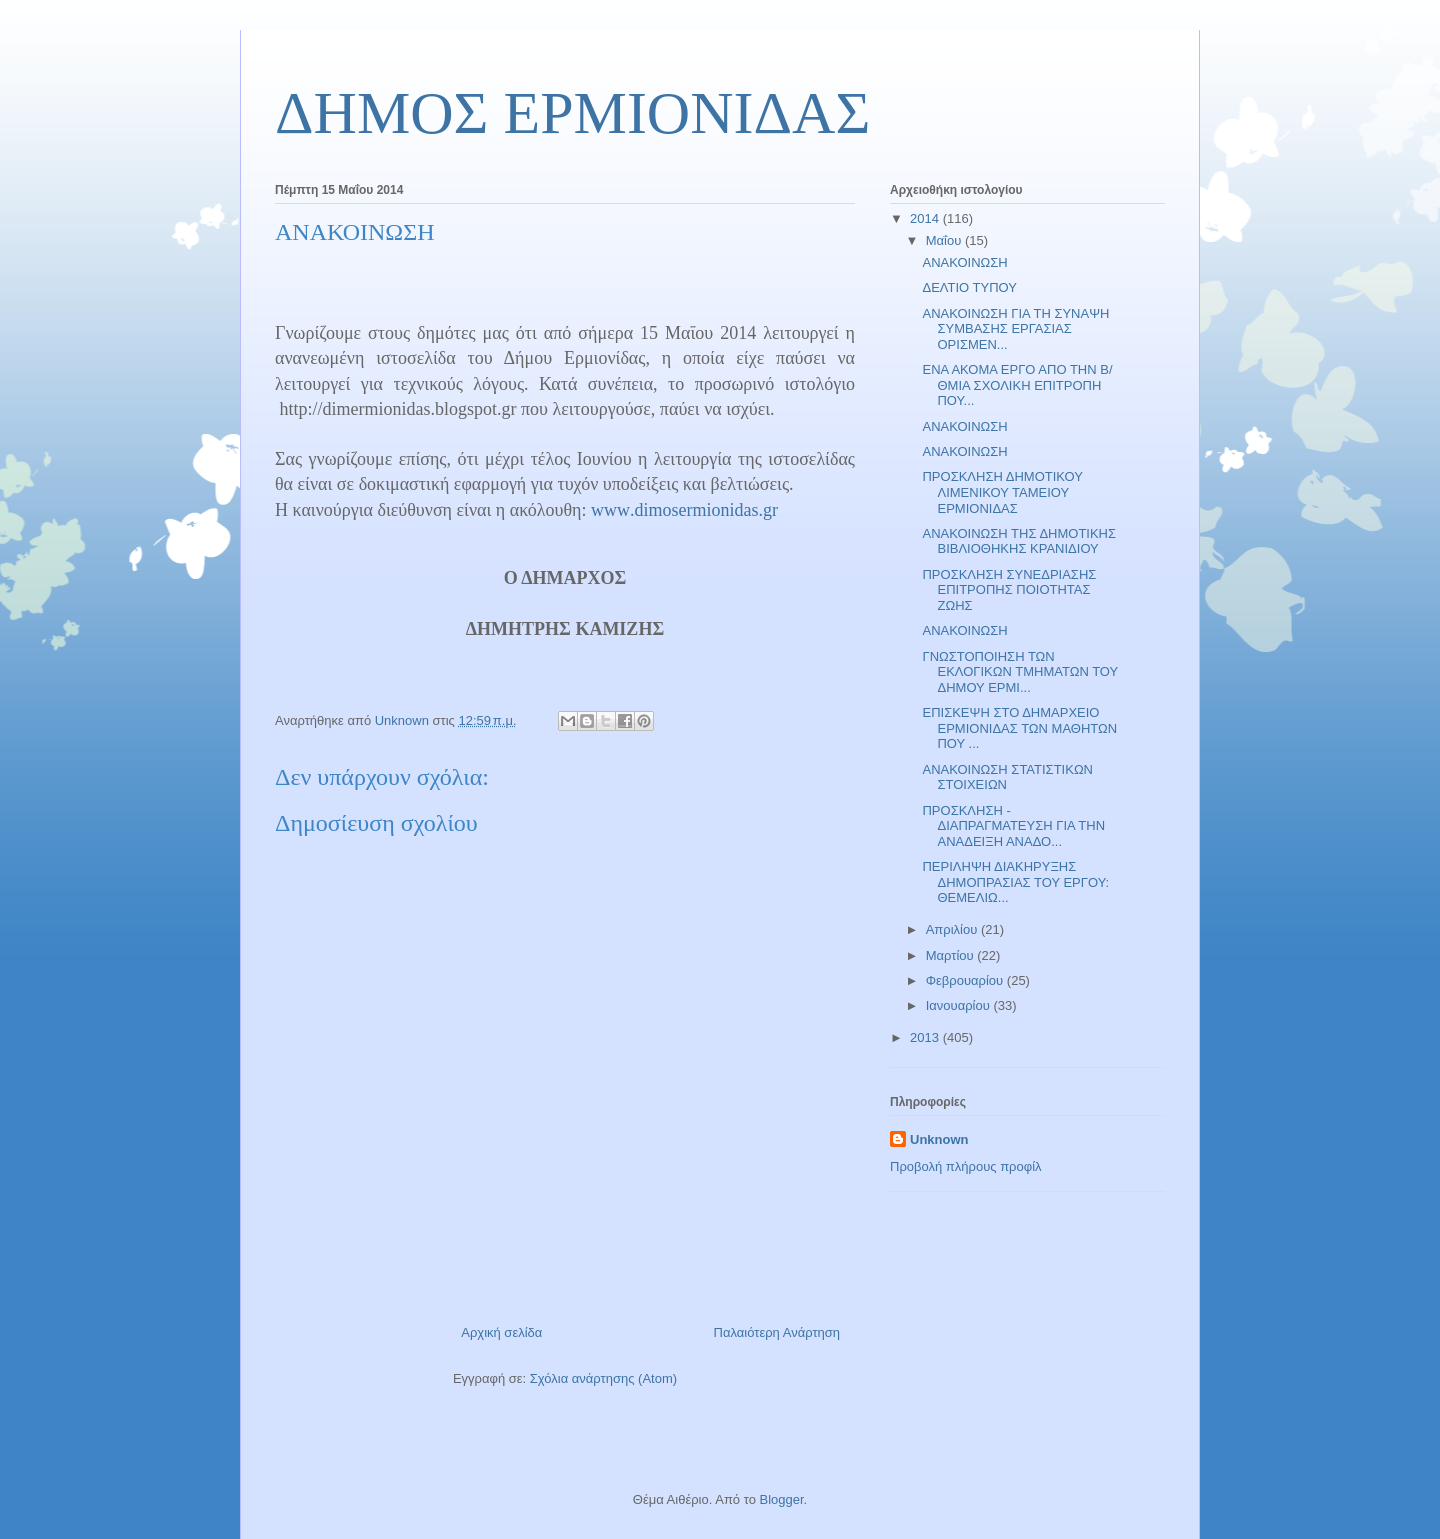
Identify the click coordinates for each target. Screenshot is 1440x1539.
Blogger (781, 1499)
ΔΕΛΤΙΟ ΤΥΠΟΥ (969, 287)
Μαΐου (945, 240)
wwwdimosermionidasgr (683, 510)
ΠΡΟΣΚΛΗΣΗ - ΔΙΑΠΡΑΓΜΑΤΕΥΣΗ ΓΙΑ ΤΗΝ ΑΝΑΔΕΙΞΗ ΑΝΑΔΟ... (1013, 826)
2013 (926, 1037)
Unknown (939, 1139)
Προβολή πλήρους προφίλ (966, 1166)
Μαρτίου (952, 955)
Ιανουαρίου (960, 1005)
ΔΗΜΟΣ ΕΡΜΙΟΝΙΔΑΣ (572, 113)
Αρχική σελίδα (501, 1332)
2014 (926, 218)
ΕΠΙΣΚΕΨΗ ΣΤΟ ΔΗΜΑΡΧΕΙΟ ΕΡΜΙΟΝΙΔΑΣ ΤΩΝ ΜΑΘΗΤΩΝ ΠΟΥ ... (1019, 728)
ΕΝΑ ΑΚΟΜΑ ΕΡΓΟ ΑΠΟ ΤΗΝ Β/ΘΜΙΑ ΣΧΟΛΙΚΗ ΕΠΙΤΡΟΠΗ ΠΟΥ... (1017, 385)
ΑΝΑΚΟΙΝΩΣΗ (964, 262)
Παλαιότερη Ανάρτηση (777, 1332)
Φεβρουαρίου (966, 980)
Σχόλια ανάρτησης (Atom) (603, 1378)
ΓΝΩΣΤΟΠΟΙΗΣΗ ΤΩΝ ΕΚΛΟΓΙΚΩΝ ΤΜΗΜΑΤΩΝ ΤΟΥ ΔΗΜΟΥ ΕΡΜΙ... (1020, 672)
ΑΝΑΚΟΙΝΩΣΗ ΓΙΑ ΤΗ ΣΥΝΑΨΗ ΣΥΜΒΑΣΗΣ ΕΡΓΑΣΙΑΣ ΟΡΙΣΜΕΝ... (1015, 329)
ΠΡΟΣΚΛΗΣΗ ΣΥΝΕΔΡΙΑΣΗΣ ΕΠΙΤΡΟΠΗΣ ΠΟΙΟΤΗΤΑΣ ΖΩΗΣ (1009, 590)
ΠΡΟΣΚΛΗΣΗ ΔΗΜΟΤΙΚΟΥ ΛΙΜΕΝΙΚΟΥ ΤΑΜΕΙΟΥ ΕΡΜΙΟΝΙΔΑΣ (1002, 492)
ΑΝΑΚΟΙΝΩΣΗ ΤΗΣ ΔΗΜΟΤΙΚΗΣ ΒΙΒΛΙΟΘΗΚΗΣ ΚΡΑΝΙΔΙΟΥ (1019, 541)
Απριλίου (953, 929)
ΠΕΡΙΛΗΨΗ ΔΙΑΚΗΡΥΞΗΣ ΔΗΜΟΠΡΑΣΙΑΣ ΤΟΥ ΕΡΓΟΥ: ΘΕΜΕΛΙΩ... (1015, 882)
